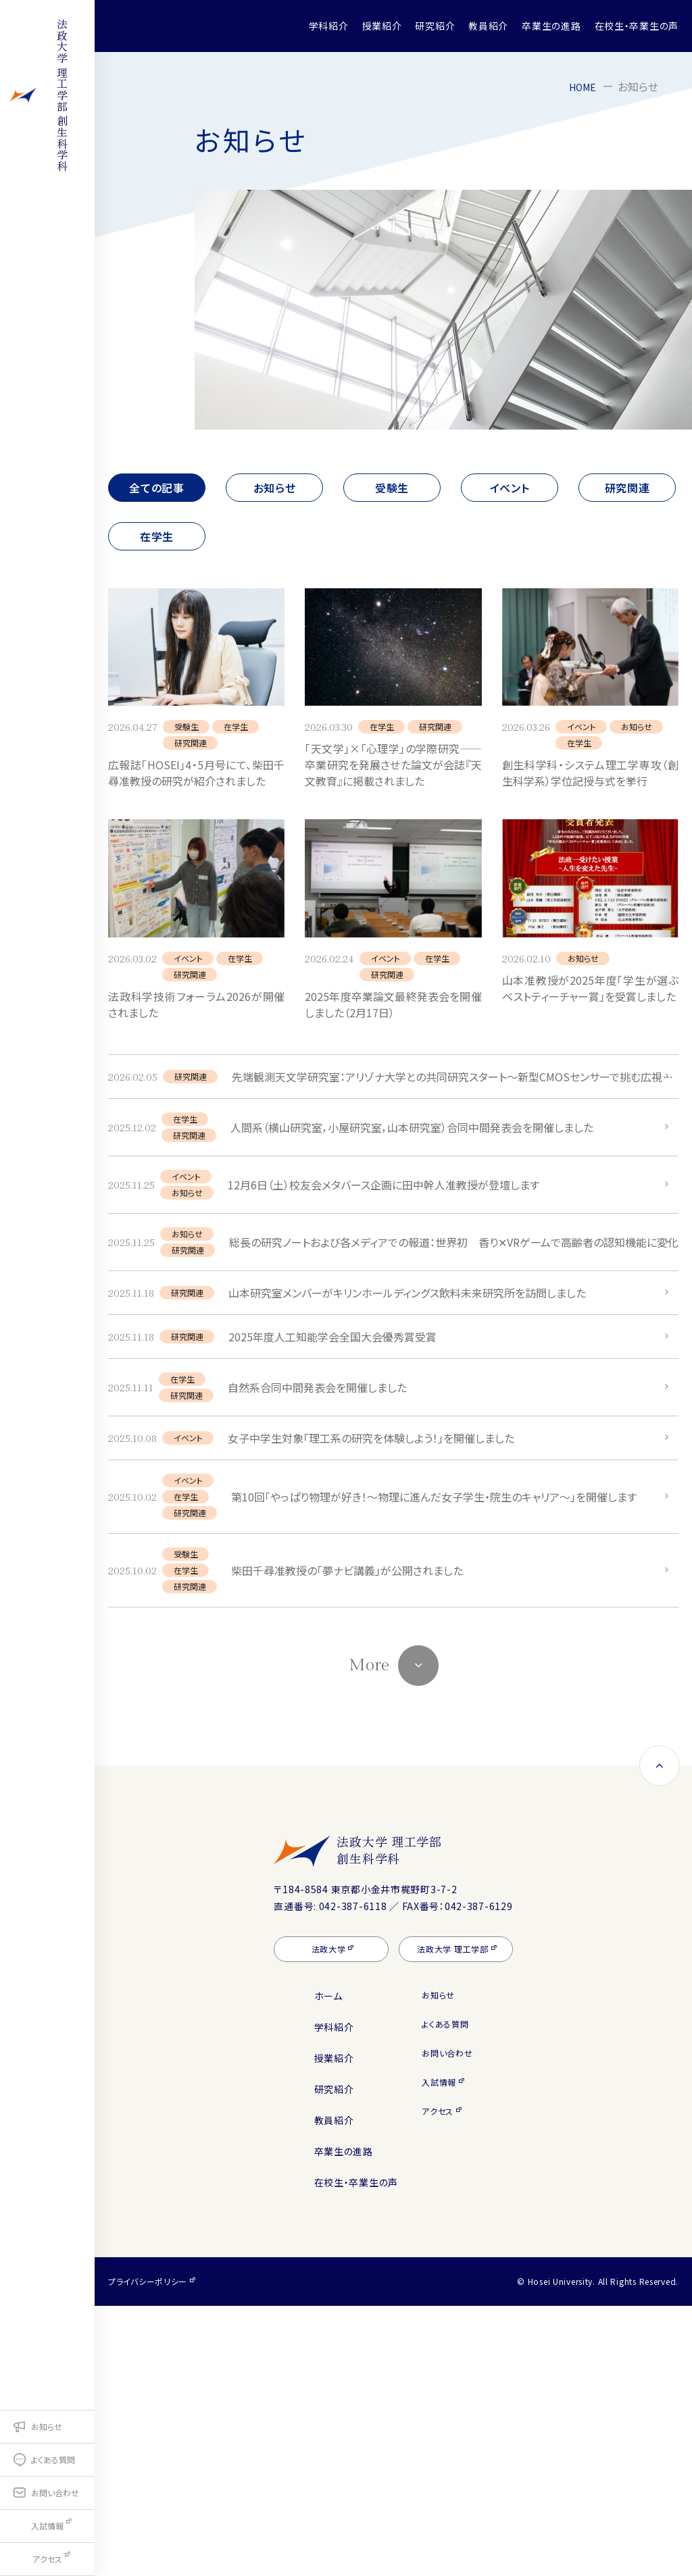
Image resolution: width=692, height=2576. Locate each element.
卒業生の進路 (551, 25)
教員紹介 (488, 25)
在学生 (157, 536)
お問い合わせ (447, 2323)
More (369, 1935)
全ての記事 (156, 488)
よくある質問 (445, 2294)
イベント (510, 488)
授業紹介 (382, 25)
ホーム (328, 2266)
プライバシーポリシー (147, 2551)
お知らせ (274, 488)
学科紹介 (329, 25)
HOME (580, 86)
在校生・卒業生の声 (636, 25)
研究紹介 (435, 25)
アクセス (437, 2381)
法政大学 (329, 2219)
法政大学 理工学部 (429, 2120)
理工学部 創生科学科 (47, 153)
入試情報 (439, 2352)
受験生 (392, 488)
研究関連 (627, 488)
